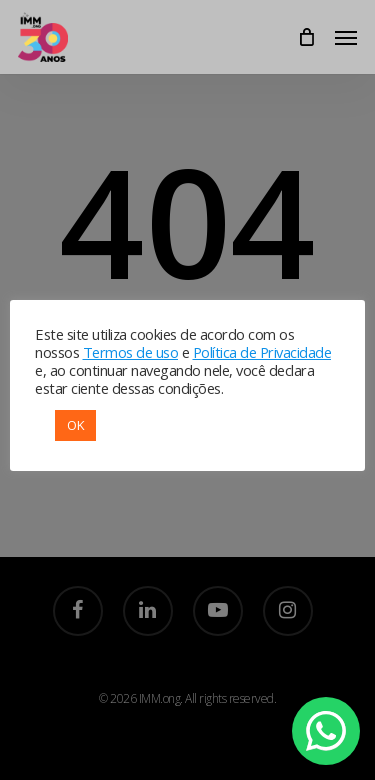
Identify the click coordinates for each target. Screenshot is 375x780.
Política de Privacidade (262, 352)
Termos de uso (131, 352)
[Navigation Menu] (346, 37)
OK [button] (75, 425)
